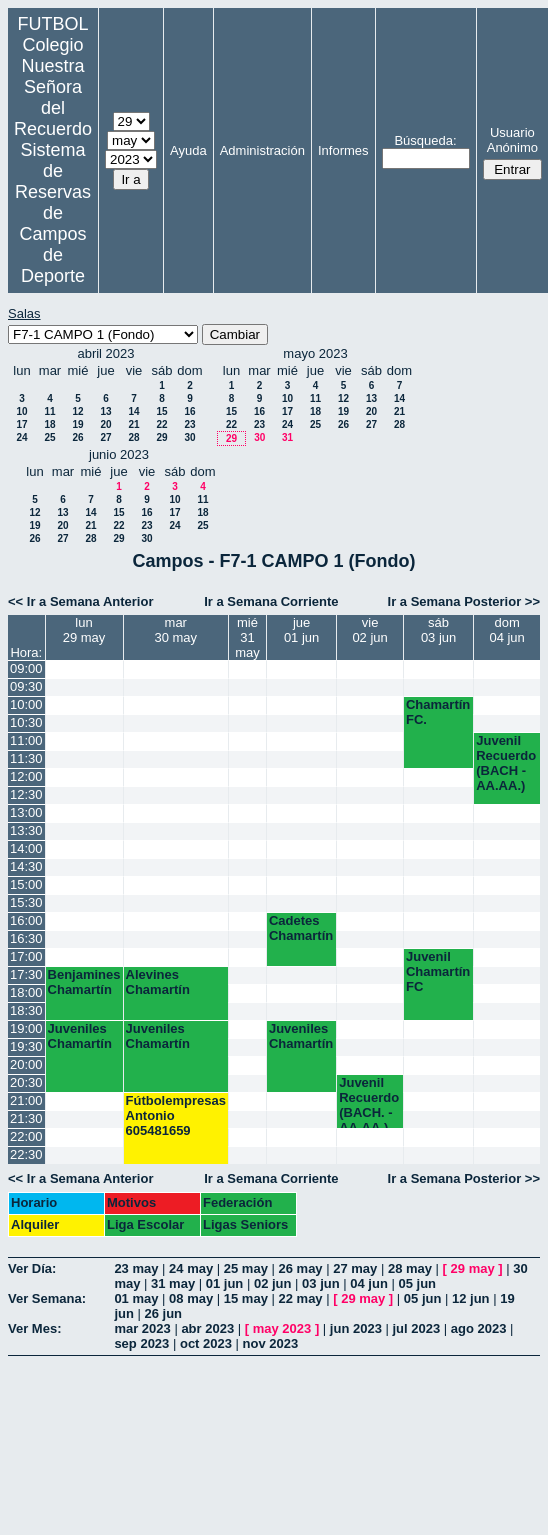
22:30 (26, 1154)
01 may (136, 1298)
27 (105, 437)
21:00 (26, 1100)
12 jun (471, 1298)
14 (133, 411)
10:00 (26, 704)
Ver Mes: (34, 1328)
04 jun (369, 1283)
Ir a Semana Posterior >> (464, 601)
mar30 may (175, 630)
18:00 (26, 992)
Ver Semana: (47, 1298)
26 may (301, 1268)
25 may (246, 1268)
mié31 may (247, 637)
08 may (191, 1298)
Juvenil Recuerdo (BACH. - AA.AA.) (369, 1101)
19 (77, 424)
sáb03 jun (438, 630)
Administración (262, 150)
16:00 (26, 920)
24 (21, 437)
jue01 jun (301, 630)
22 (161, 424)
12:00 (26, 776)
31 (287, 437)
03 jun (321, 1283)
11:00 (26, 740)
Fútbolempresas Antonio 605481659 (176, 1115)
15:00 (26, 884)
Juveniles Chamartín (80, 1036)
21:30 (26, 1118)
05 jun (417, 1283)
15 (161, 411)
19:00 (26, 1028)
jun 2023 (356, 1328)
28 (133, 437)
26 (77, 437)
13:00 (26, 812)
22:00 (26, 1136)
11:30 (26, 758)
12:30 (26, 794)
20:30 (26, 1082)
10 (21, 411)
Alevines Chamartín (158, 982)
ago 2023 (479, 1328)
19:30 (26, 1046)
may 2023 (282, 1328)
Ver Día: (32, 1268)
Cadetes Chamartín (301, 928)
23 (189, 424)
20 (105, 424)
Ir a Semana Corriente (271, 601)
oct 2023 (206, 1343)
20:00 (26, 1064)
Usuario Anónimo (512, 140)
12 (77, 411)
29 (161, 437)
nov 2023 (271, 1343)
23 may (136, 1268)
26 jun (164, 1313)
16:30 (26, 938)
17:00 (26, 956)
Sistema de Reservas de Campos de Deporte (53, 213)
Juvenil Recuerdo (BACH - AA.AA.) (506, 763)
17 (21, 424)
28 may (410, 1268)
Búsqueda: (425, 140)
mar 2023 (142, 1328)
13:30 (26, 830)
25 (49, 437)
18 (49, 424)
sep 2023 (141, 1343)
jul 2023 (416, 1328)
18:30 (26, 1010)
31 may (173, 1283)
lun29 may (84, 630)
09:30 (26, 686)
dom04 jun (506, 630)
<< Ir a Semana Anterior (80, 601)
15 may (246, 1298)
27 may (355, 1268)
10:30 (26, 722)
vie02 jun (369, 630)
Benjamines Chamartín (84, 982)
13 (105, 411)
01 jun (225, 1283)
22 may (301, 1298)
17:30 (26, 974)
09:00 (26, 668)
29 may (473, 1268)
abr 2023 (207, 1328)
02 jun (273, 1283)
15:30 (26, 902)
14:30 (26, 866)
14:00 (26, 848)
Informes (343, 150)
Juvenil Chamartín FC (438, 971)
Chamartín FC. (438, 712)
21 (133, 424)
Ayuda (188, 150)
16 (189, 411)
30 (189, 437)
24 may (191, 1268)
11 (49, 411)
